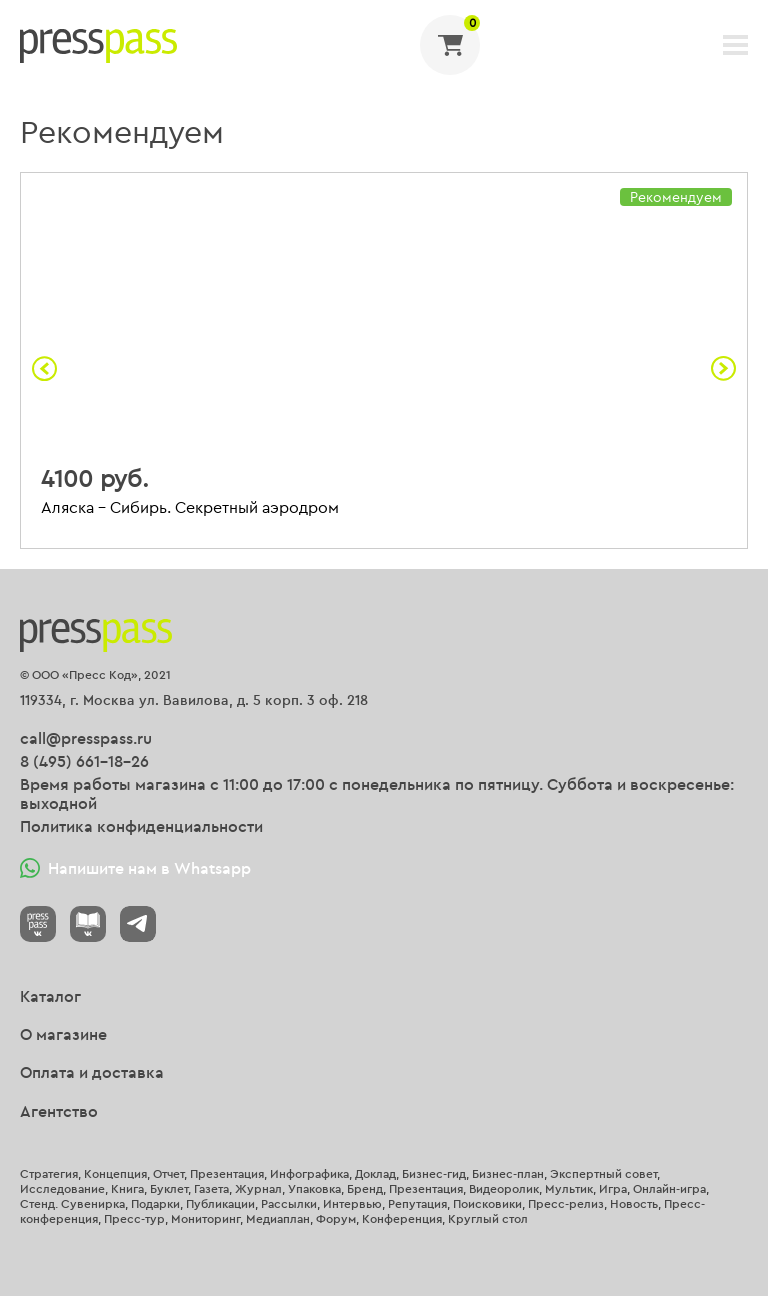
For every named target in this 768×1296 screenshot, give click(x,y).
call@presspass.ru (86, 738)
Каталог (50, 996)
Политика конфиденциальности (141, 826)
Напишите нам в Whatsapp (135, 868)
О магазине (63, 1034)
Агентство (59, 1111)
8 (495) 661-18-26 (84, 761)
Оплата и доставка (92, 1072)
